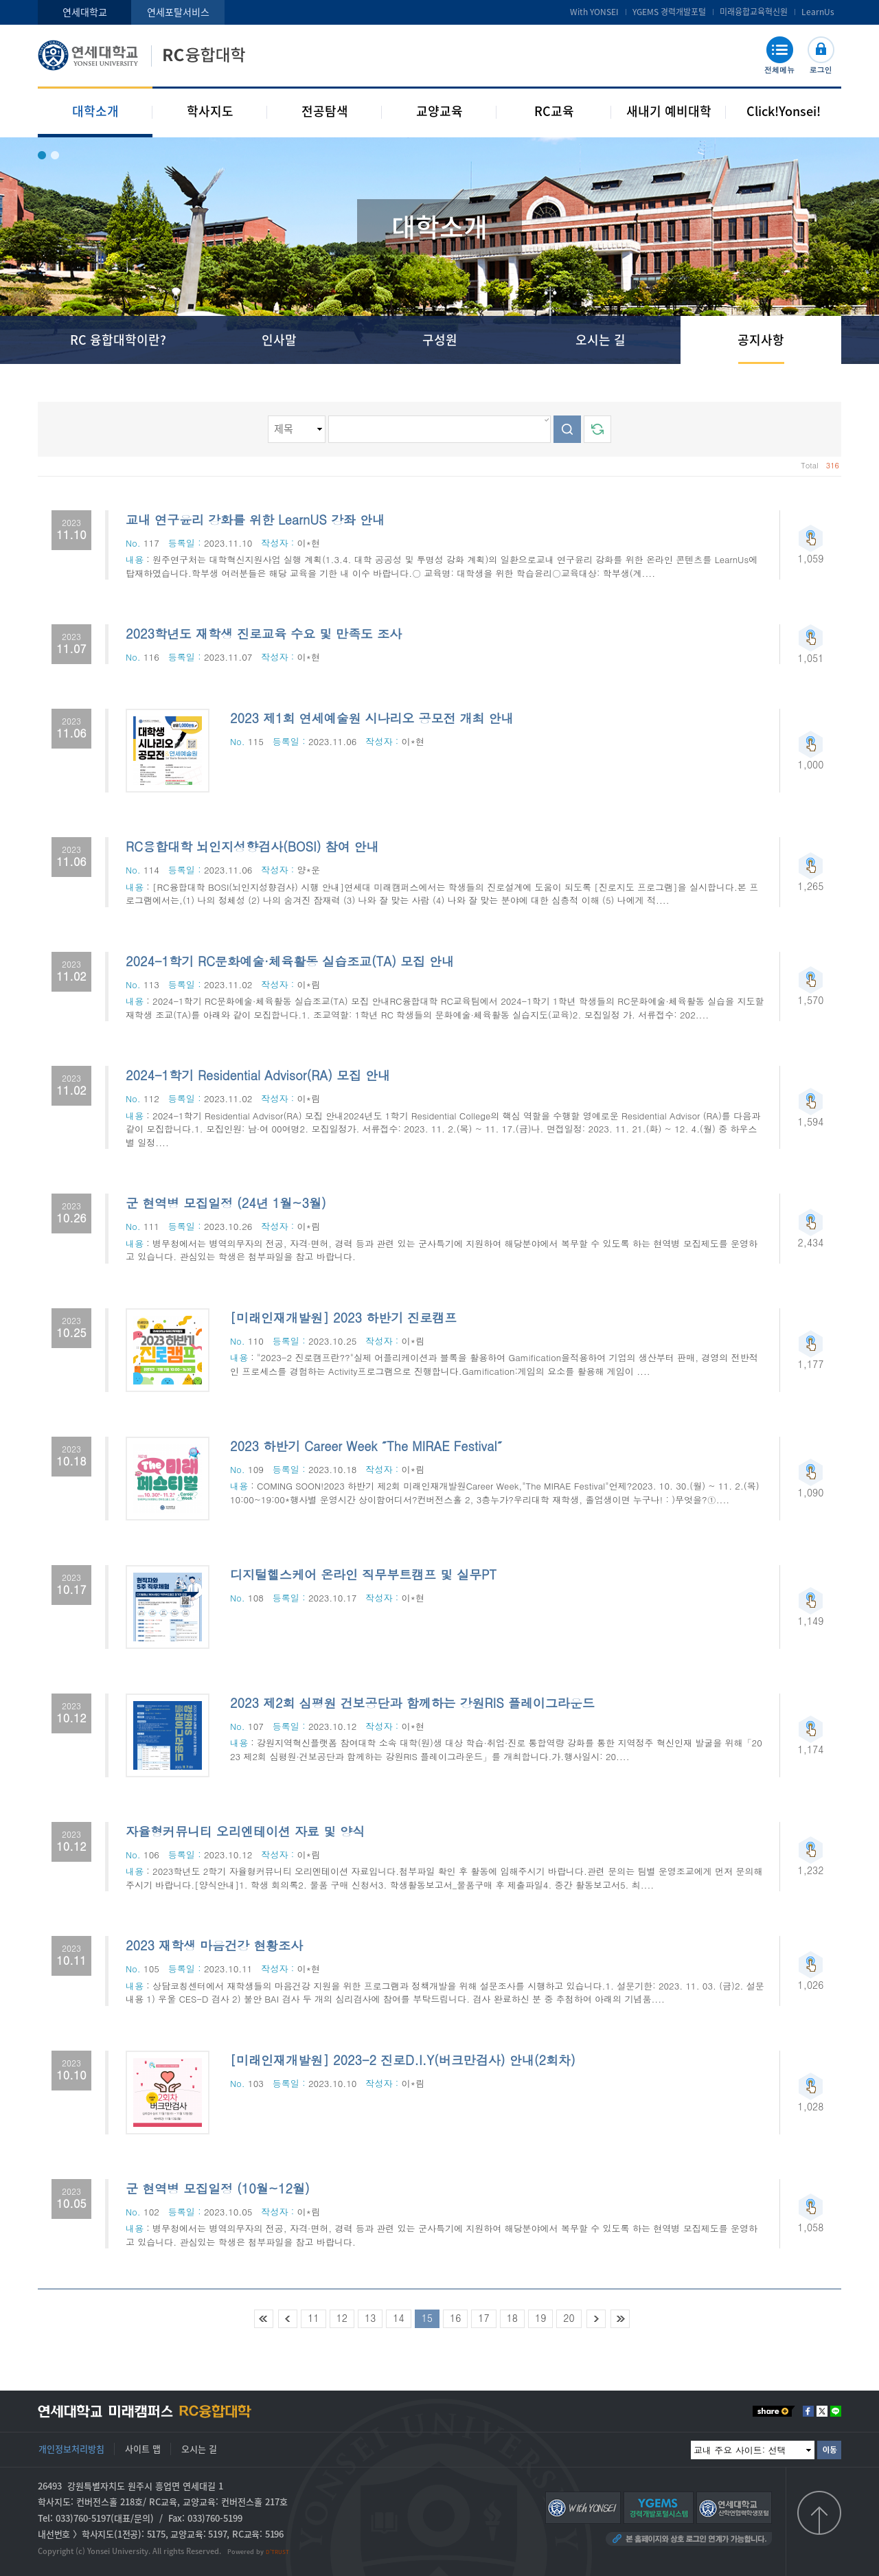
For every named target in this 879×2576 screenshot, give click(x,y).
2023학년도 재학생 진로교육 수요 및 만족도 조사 (264, 633)
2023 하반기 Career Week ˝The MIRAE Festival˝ (366, 1446)
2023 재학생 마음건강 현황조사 (214, 1945)
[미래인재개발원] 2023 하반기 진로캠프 (343, 1317)
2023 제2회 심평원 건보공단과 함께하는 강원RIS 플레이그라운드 (412, 1702)
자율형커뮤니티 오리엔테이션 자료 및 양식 (245, 1831)
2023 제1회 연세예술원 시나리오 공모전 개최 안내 (372, 718)
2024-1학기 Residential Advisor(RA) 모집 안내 (258, 1075)
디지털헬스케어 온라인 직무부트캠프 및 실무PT (363, 1574)
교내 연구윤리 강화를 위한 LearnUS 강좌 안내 (255, 519)
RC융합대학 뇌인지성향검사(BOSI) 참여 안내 (252, 846)
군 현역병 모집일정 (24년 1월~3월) (226, 1202)
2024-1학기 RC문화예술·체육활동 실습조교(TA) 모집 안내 (290, 961)
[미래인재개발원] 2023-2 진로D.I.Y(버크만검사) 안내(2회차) (402, 2059)
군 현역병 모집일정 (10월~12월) (218, 2188)
